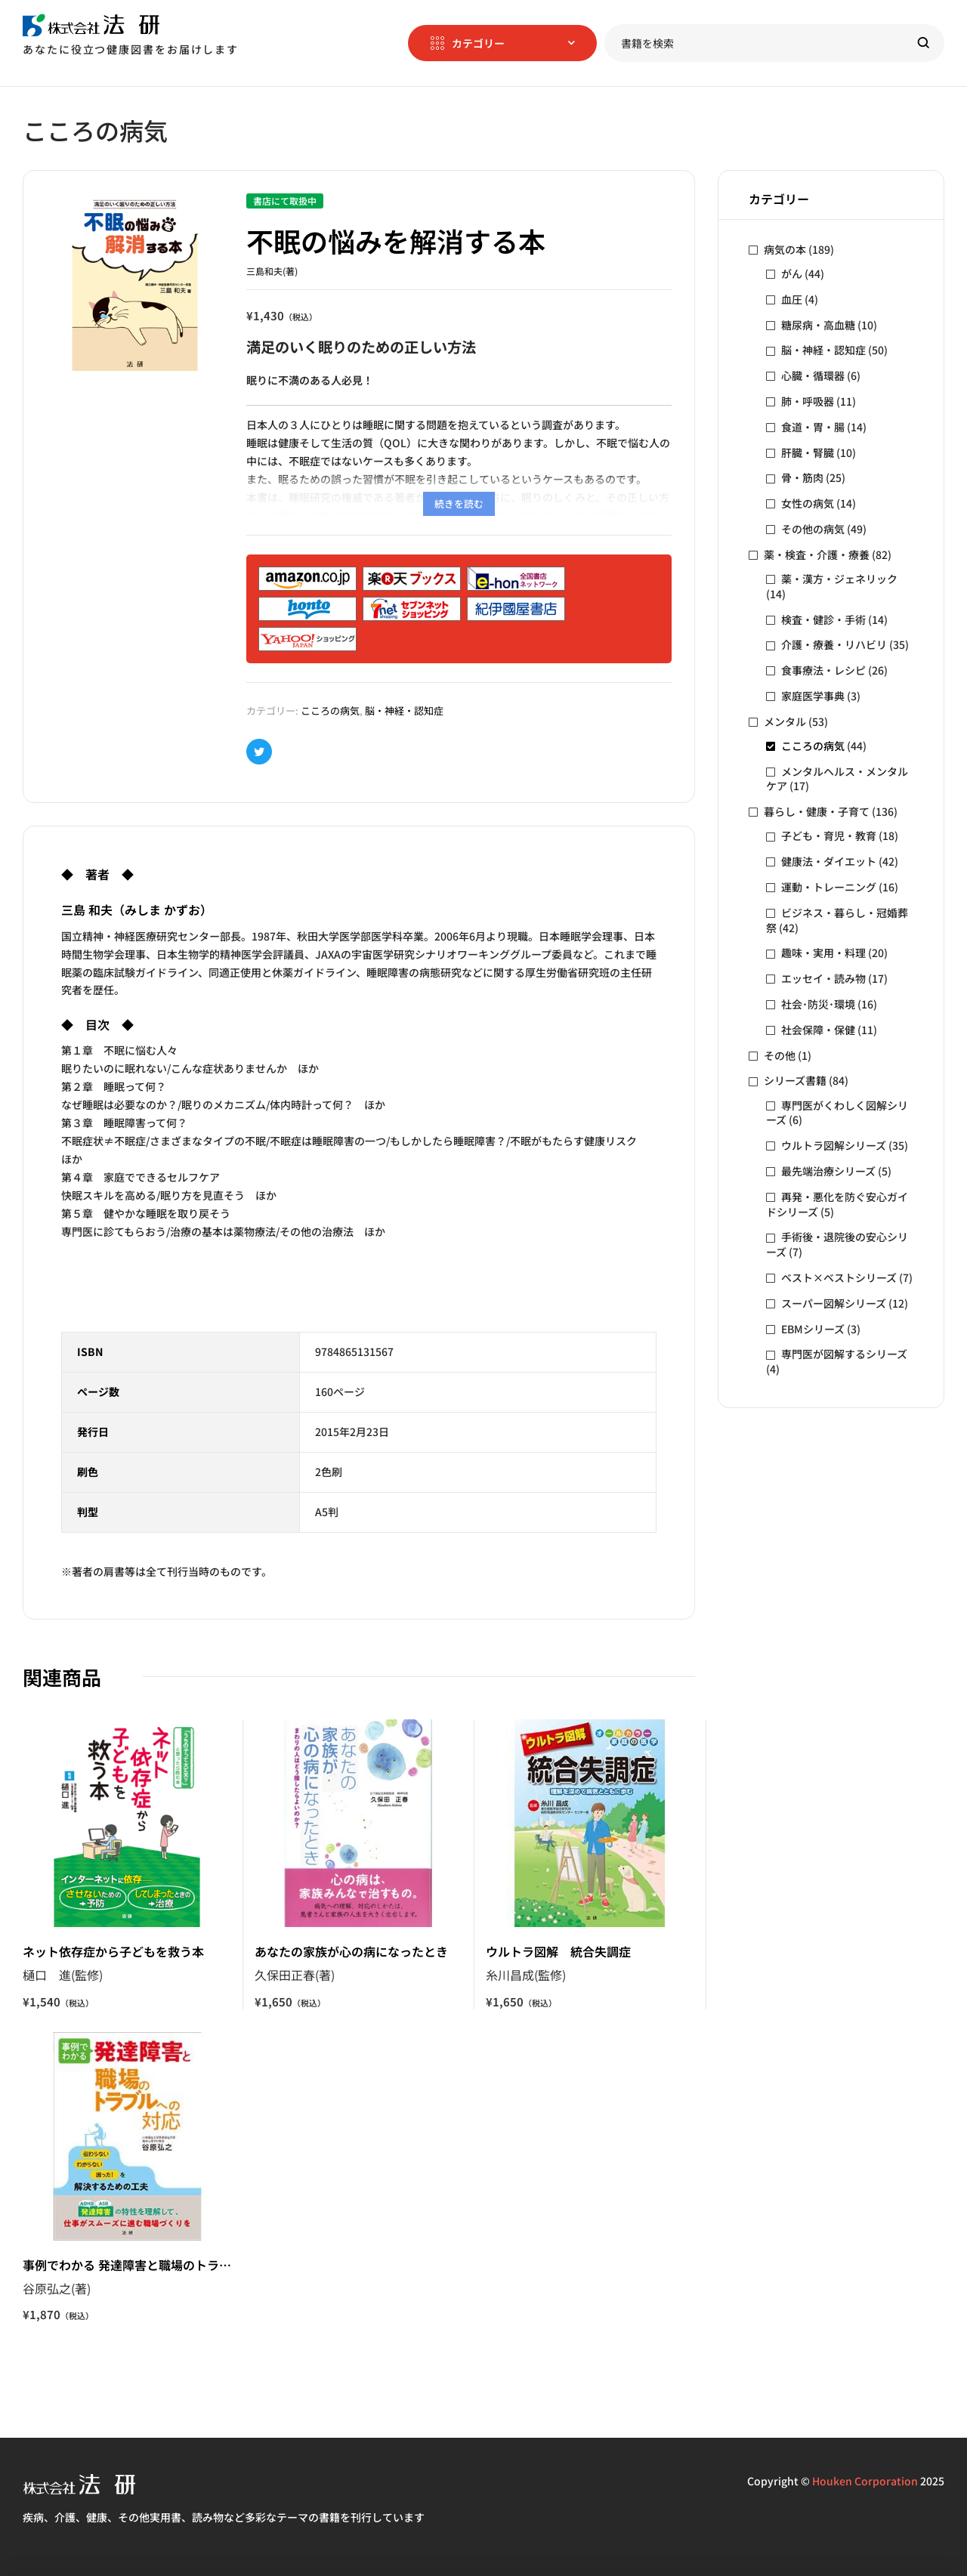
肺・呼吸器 (807, 401)
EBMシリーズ (813, 1328)
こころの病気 (330, 710)
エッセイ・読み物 (823, 978)
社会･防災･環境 (818, 1004)
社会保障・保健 (818, 1029)
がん (791, 273)
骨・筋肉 (802, 477)
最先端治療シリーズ (828, 1170)
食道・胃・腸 (813, 426)
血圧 (791, 299)
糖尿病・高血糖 (818, 324)
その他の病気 (813, 528)
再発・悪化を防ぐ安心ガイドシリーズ (837, 1204)
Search (923, 43)
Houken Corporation (865, 2480)
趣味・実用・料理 (823, 952)
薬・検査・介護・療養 (817, 554)
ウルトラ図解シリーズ (833, 1145)
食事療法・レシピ (823, 670)
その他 (780, 1055)
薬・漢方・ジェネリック (839, 578)
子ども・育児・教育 (828, 835)
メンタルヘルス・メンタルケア (837, 779)
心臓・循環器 (813, 375)
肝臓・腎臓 (807, 452)
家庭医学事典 (813, 695)
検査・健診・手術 (823, 619)
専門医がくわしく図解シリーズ (837, 1113)
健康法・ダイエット (828, 861)
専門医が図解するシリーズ (844, 1353)
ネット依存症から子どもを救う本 (113, 1951)
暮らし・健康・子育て (817, 811)
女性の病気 (807, 503)
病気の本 (785, 249)
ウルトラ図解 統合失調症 (558, 1951)
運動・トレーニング (828, 886)
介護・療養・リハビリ (834, 644)
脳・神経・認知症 (404, 710)
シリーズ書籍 (795, 1080)
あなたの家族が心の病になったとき (351, 1951)
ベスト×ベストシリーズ (839, 1277)
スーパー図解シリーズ (833, 1303)
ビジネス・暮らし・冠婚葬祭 (837, 920)
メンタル (785, 721)
